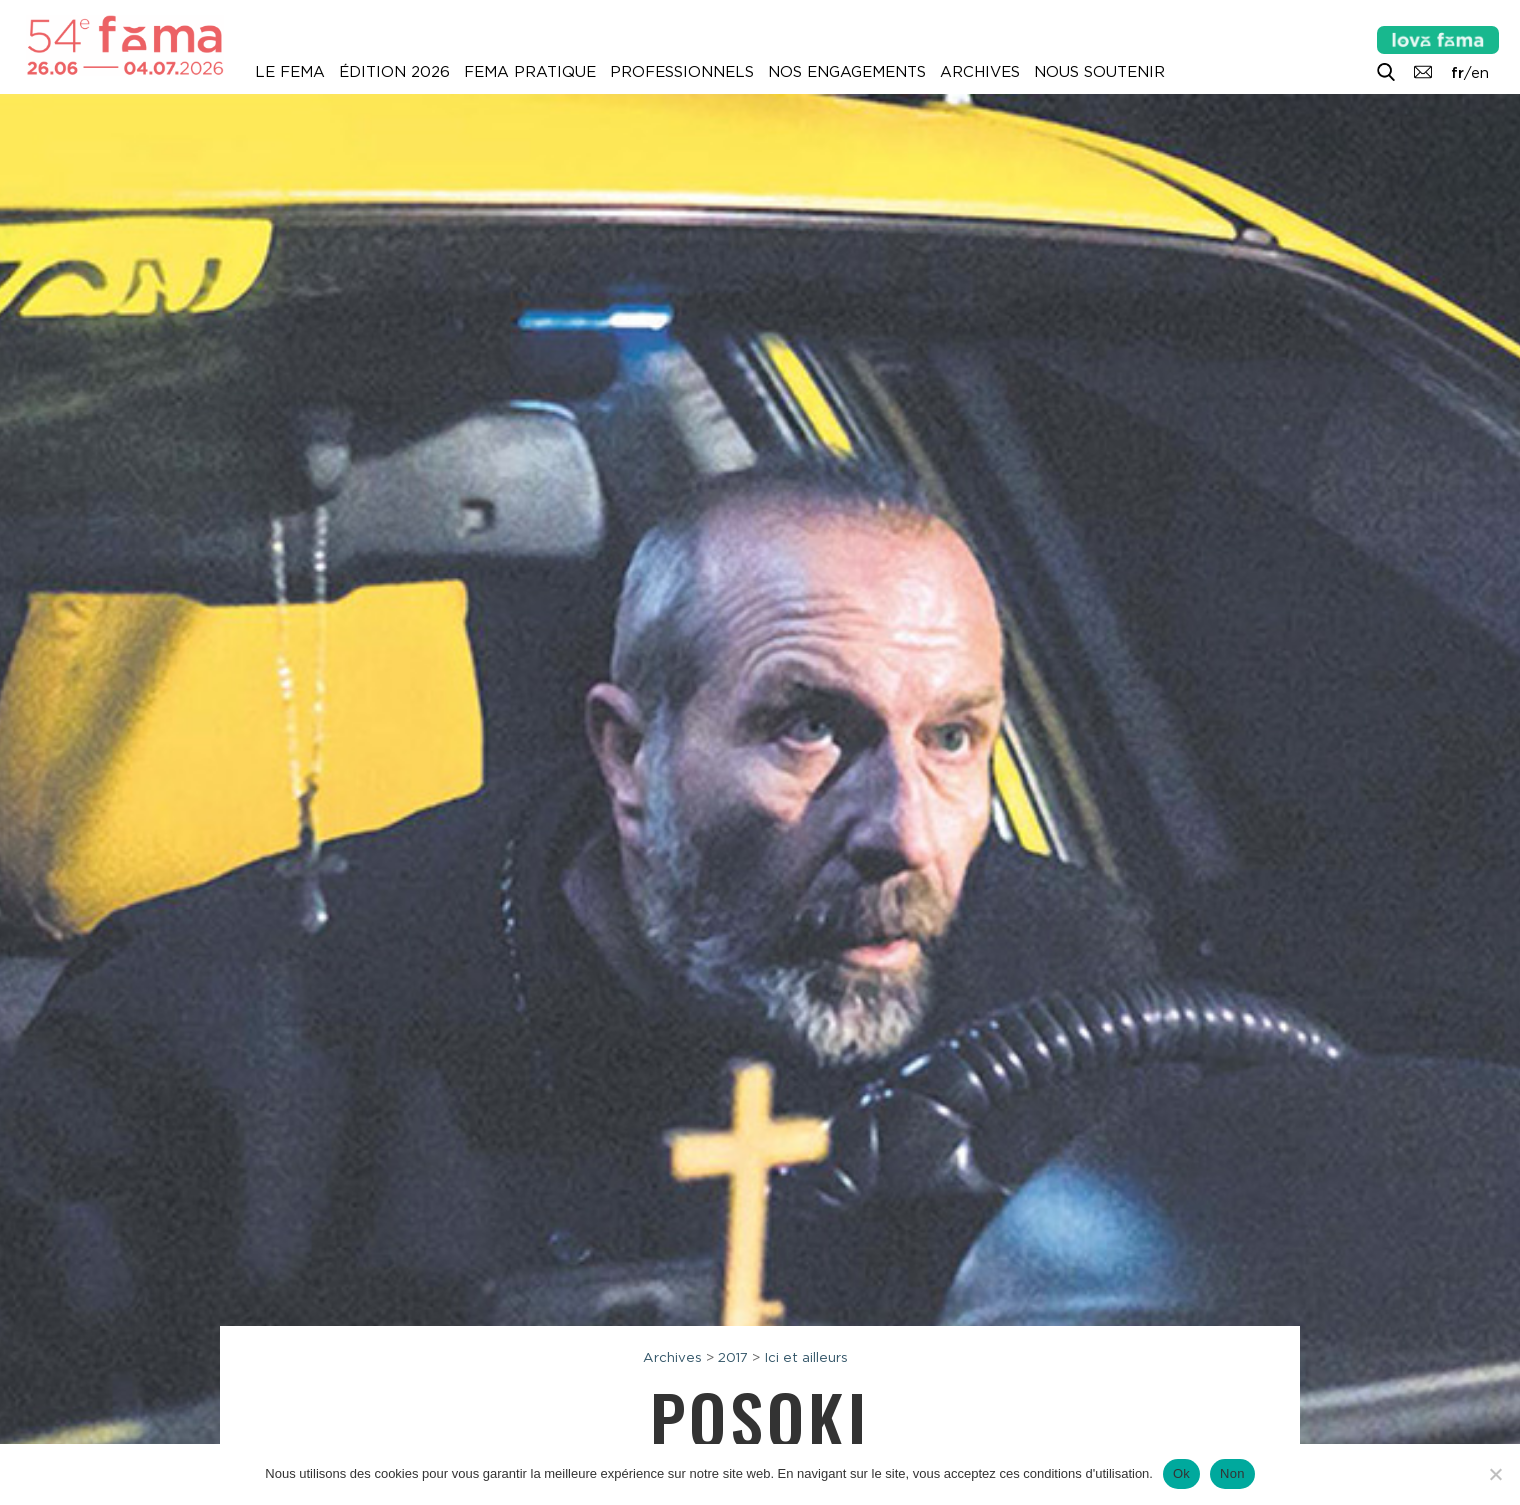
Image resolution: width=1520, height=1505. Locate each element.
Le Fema (290, 72)
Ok (1181, 1473)
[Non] (1495, 1474)
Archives (980, 72)
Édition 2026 (394, 72)
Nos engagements (847, 72)
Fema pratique (530, 72)
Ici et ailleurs (806, 1357)
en (1480, 73)
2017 (733, 1357)
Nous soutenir (1099, 72)
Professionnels (682, 72)
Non (1232, 1473)
